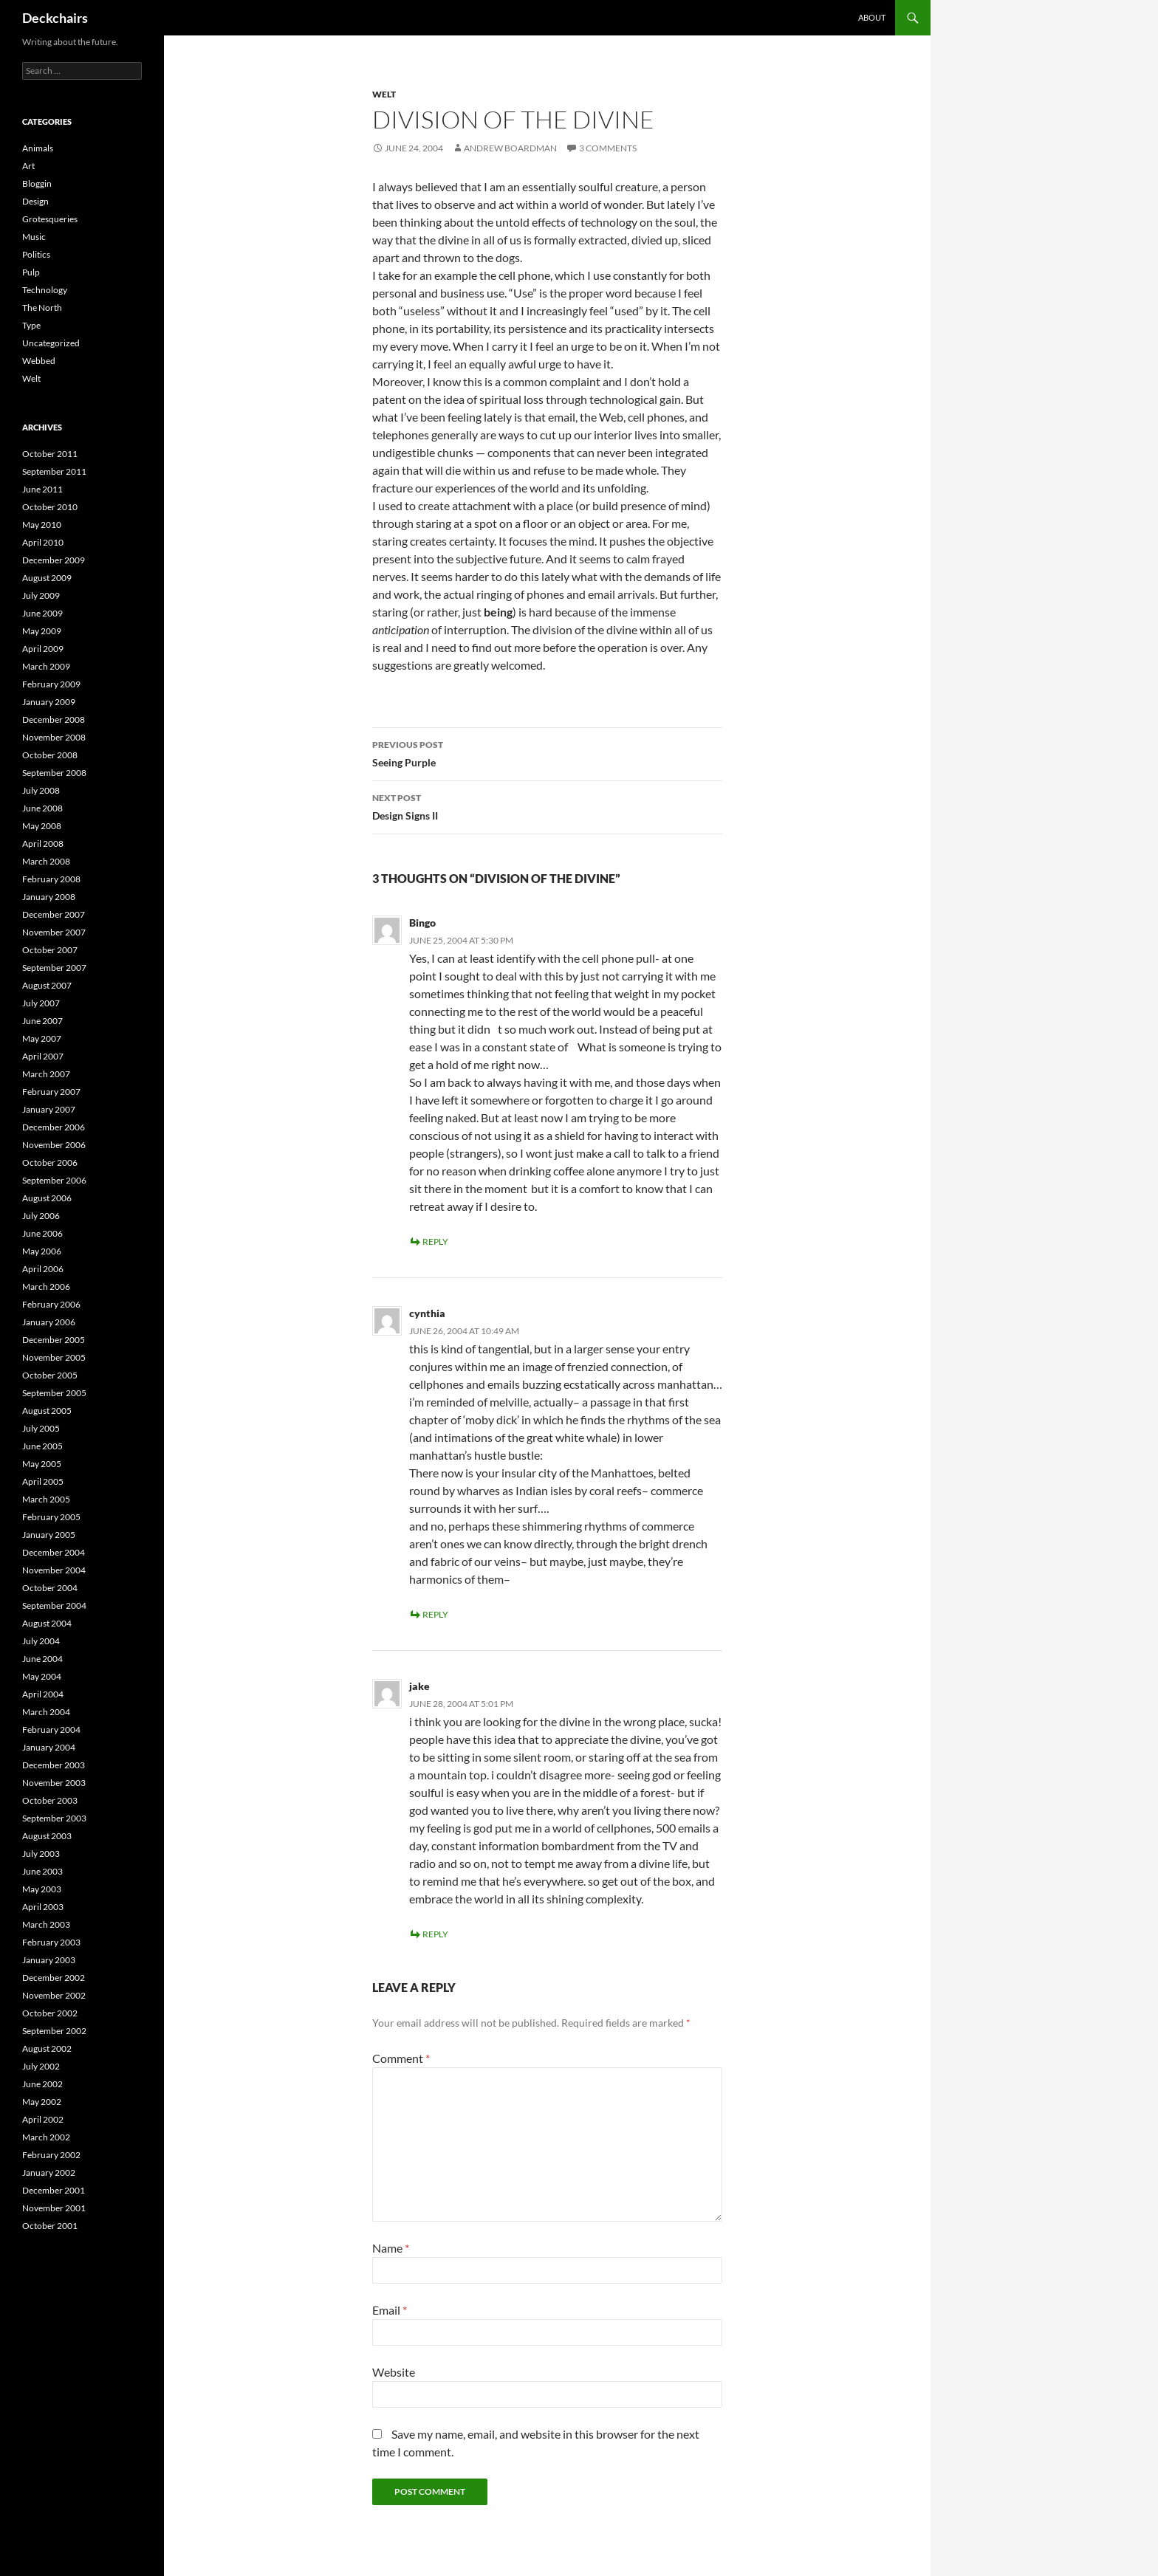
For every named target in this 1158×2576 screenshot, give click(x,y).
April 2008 (43, 843)
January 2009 (48, 701)
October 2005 (50, 1375)
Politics (36, 254)
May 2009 (41, 630)
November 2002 (54, 1995)
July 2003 (41, 1853)
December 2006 (53, 1127)
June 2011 (42, 489)
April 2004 (43, 1694)
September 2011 (54, 471)
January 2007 (48, 1109)
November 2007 (54, 932)
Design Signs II (547, 805)
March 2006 (46, 1286)
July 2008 (41, 790)
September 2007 (54, 967)
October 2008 (50, 754)
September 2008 (54, 772)
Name (390, 2248)
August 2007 (47, 985)
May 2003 (41, 1889)
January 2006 (48, 1322)
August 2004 (47, 1623)
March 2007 (46, 1073)
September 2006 (54, 1180)
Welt (384, 94)
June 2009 (42, 613)
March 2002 (46, 2137)
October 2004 (50, 1587)
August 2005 (47, 1410)
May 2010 (41, 524)
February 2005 (51, 1516)
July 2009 (41, 595)
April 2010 (43, 542)
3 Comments (608, 148)
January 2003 (48, 1959)
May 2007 (41, 1038)
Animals (37, 148)
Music (34, 236)
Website (393, 2372)
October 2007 (50, 949)
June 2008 (42, 808)
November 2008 (54, 737)
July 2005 (41, 1428)
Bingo (422, 922)
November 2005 (54, 1357)
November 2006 (54, 1144)
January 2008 (48, 896)
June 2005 (42, 1446)
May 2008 (41, 825)
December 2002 (53, 1977)
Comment (401, 2058)
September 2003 (54, 1818)
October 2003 (50, 1800)
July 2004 (41, 1640)
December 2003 (53, 1764)
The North (42, 307)
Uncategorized (51, 342)
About (871, 17)
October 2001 (50, 2225)
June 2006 (42, 1233)
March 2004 (46, 1711)
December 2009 (53, 560)
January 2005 (48, 1534)
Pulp (31, 272)
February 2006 (51, 1304)
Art (28, 165)
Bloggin (37, 183)
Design (35, 201)
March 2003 (46, 1924)
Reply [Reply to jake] (435, 1934)
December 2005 (53, 1339)
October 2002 (50, 2013)
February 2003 (51, 1942)
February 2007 (51, 1091)
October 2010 (50, 506)
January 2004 (48, 1747)
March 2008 (46, 861)
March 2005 (46, 1499)
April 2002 (43, 2119)
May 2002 (41, 2101)
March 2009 (46, 666)
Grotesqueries (50, 218)
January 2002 (48, 2172)
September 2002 (54, 2030)
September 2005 (54, 1392)
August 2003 (47, 1835)
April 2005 (43, 1481)
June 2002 (42, 2083)
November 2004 (54, 1570)
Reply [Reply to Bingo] (435, 1241)
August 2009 (47, 577)
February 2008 (51, 879)
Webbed (38, 360)
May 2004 (41, 1676)
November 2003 (54, 1782)
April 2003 (43, 1906)
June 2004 (42, 1658)
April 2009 (43, 648)
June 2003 (42, 1871)
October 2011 (50, 453)
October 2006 (50, 1162)
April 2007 (43, 1056)
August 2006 (47, 1197)
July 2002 (41, 2066)
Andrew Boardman (510, 148)
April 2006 (43, 1268)
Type (31, 325)
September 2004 (54, 1605)
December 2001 (53, 2190)
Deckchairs (55, 18)
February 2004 (51, 1729)
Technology (44, 289)
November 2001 (54, 2207)
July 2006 (41, 1215)
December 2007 (53, 914)
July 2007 (41, 1003)
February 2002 (51, 2154)
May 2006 (41, 1251)
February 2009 (51, 684)
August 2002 (47, 2048)
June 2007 (42, 1020)
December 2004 (53, 1552)
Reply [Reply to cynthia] (435, 1614)
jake (419, 1686)
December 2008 (53, 719)
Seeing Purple (547, 752)
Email (389, 2310)
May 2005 (41, 1463)
